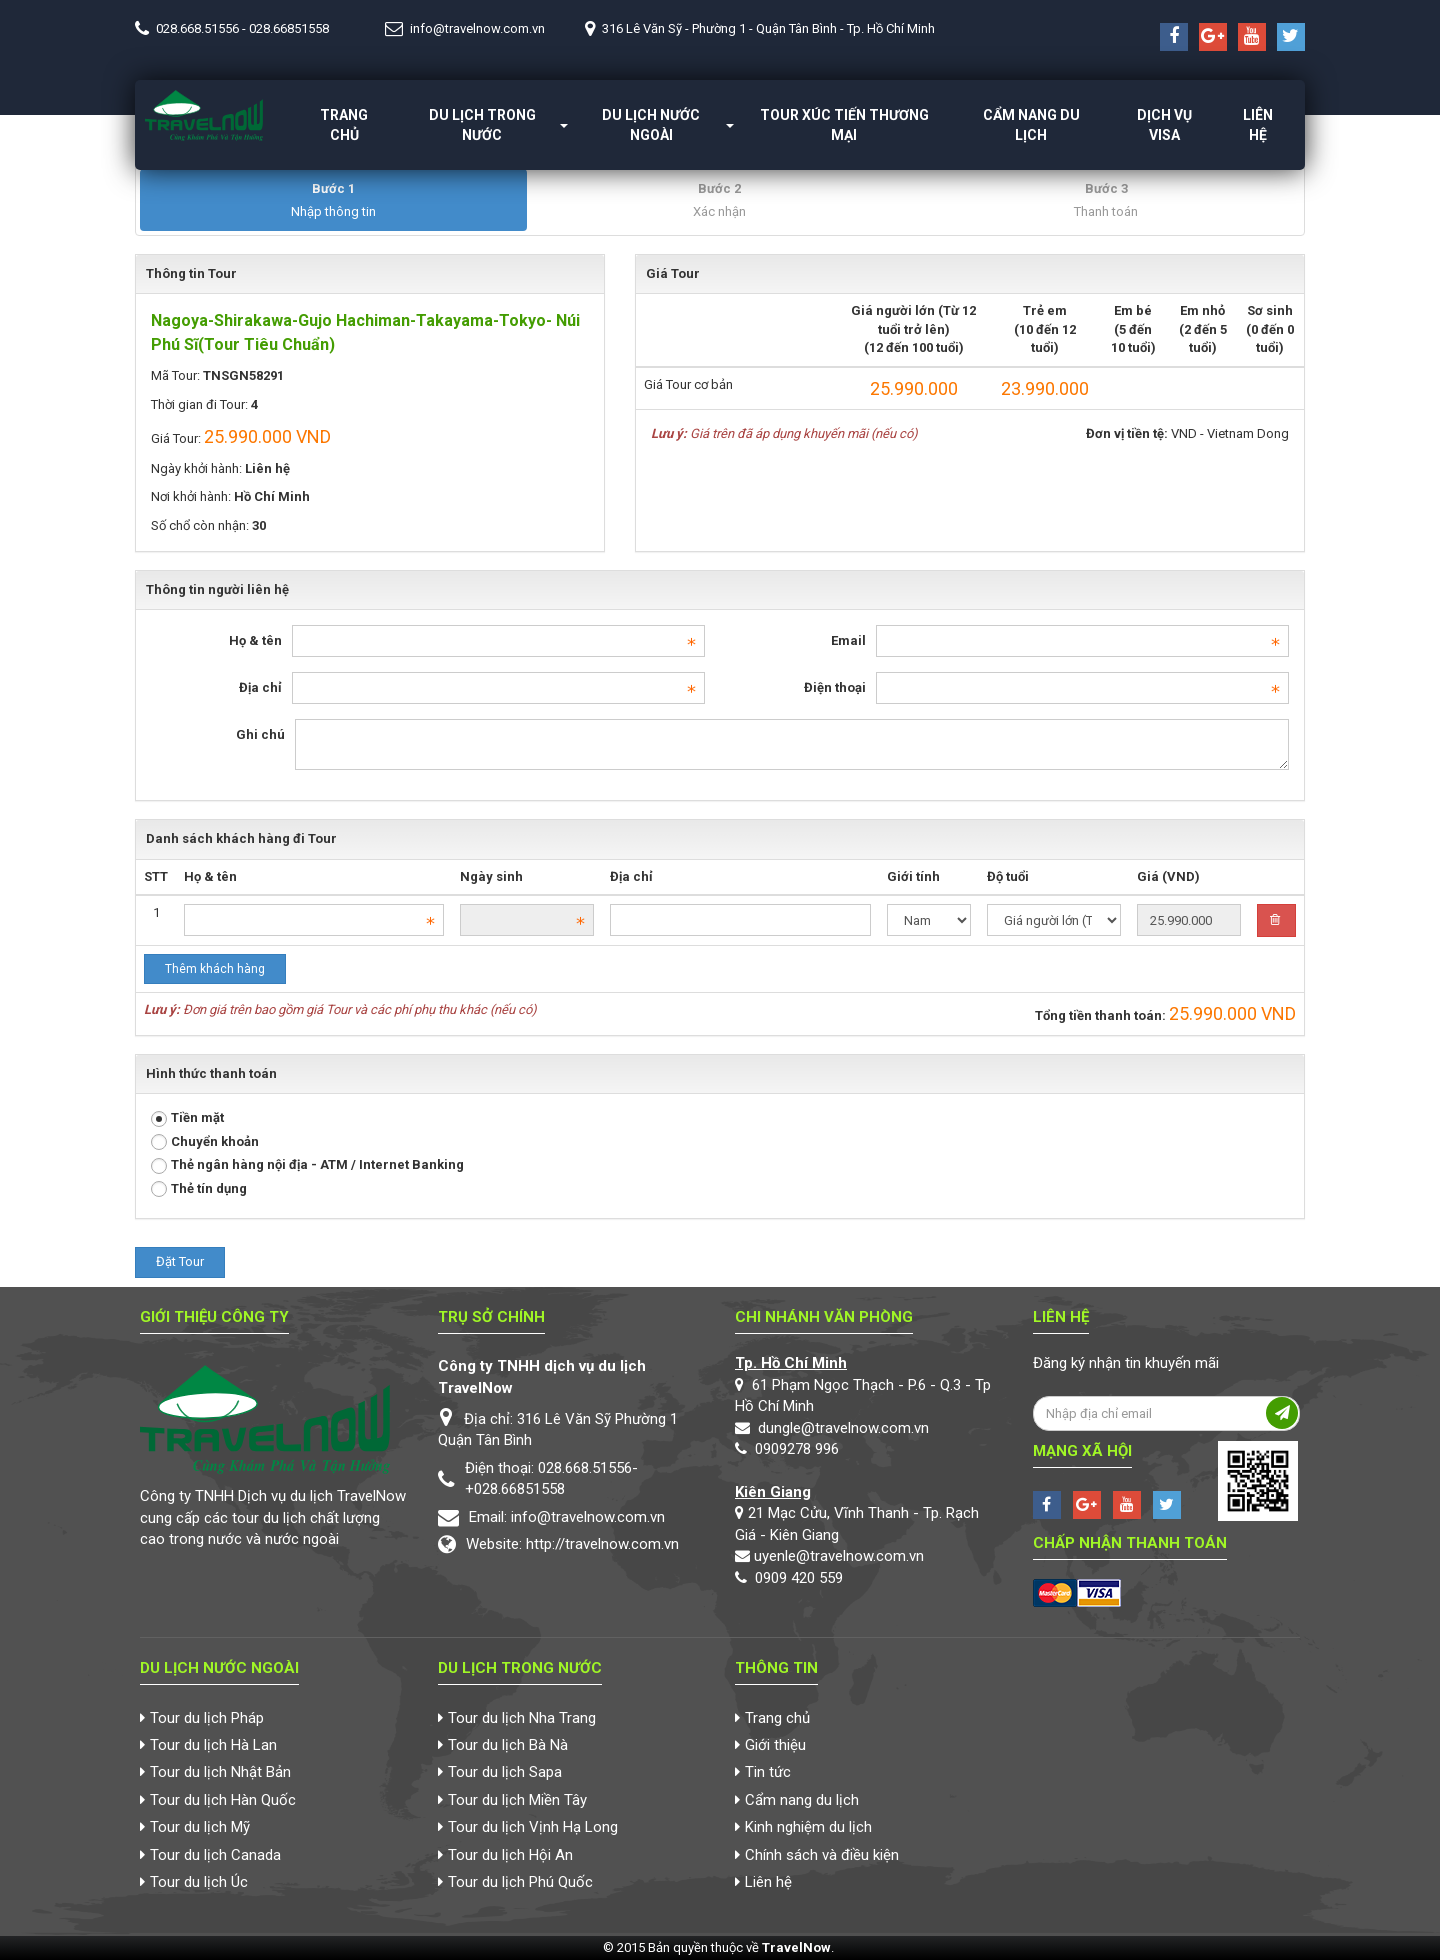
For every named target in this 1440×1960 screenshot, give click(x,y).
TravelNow (796, 1947)
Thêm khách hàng (215, 969)
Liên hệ (1258, 125)
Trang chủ (344, 125)
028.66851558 (289, 28)
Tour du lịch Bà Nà (508, 1745)
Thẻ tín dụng (199, 1189)
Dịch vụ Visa (1164, 125)
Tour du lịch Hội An (510, 1855)
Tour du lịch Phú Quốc (520, 1882)
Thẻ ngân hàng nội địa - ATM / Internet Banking (307, 1165)
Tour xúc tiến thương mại (844, 125)
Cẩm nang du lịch (1031, 125)
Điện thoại (835, 687)
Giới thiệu (775, 1745)
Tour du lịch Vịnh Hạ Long (533, 1827)
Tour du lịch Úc (199, 1882)
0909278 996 (797, 1449)
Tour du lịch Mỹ (200, 1827)
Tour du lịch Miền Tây (517, 1800)
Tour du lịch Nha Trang (522, 1718)
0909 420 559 (799, 1578)
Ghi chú (260, 734)
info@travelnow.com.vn (477, 28)
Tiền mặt (187, 1118)
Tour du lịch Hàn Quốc (223, 1800)
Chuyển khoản (205, 1142)
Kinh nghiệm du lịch (808, 1827)
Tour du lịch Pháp (207, 1718)
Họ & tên (255, 640)
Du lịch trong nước (482, 125)
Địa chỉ (260, 687)
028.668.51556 (197, 28)
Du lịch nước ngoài (651, 125)
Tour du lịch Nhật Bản (220, 1772)
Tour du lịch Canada (215, 1855)
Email (848, 640)
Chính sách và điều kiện (822, 1855)
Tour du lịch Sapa (505, 1772)
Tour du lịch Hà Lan (213, 1745)
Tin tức (768, 1772)
